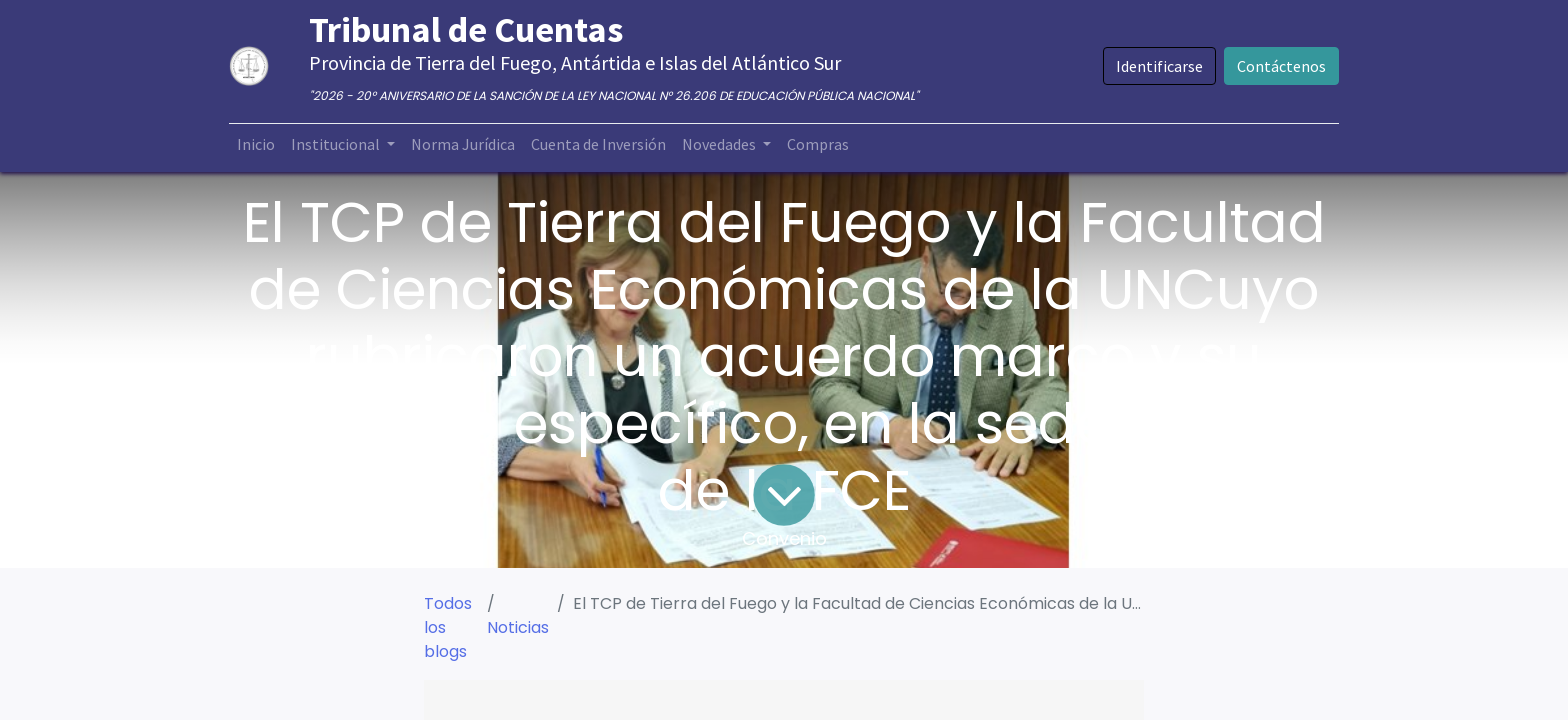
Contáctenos (1281, 66)
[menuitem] (256, 144)
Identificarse (1159, 66)
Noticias (518, 627)
